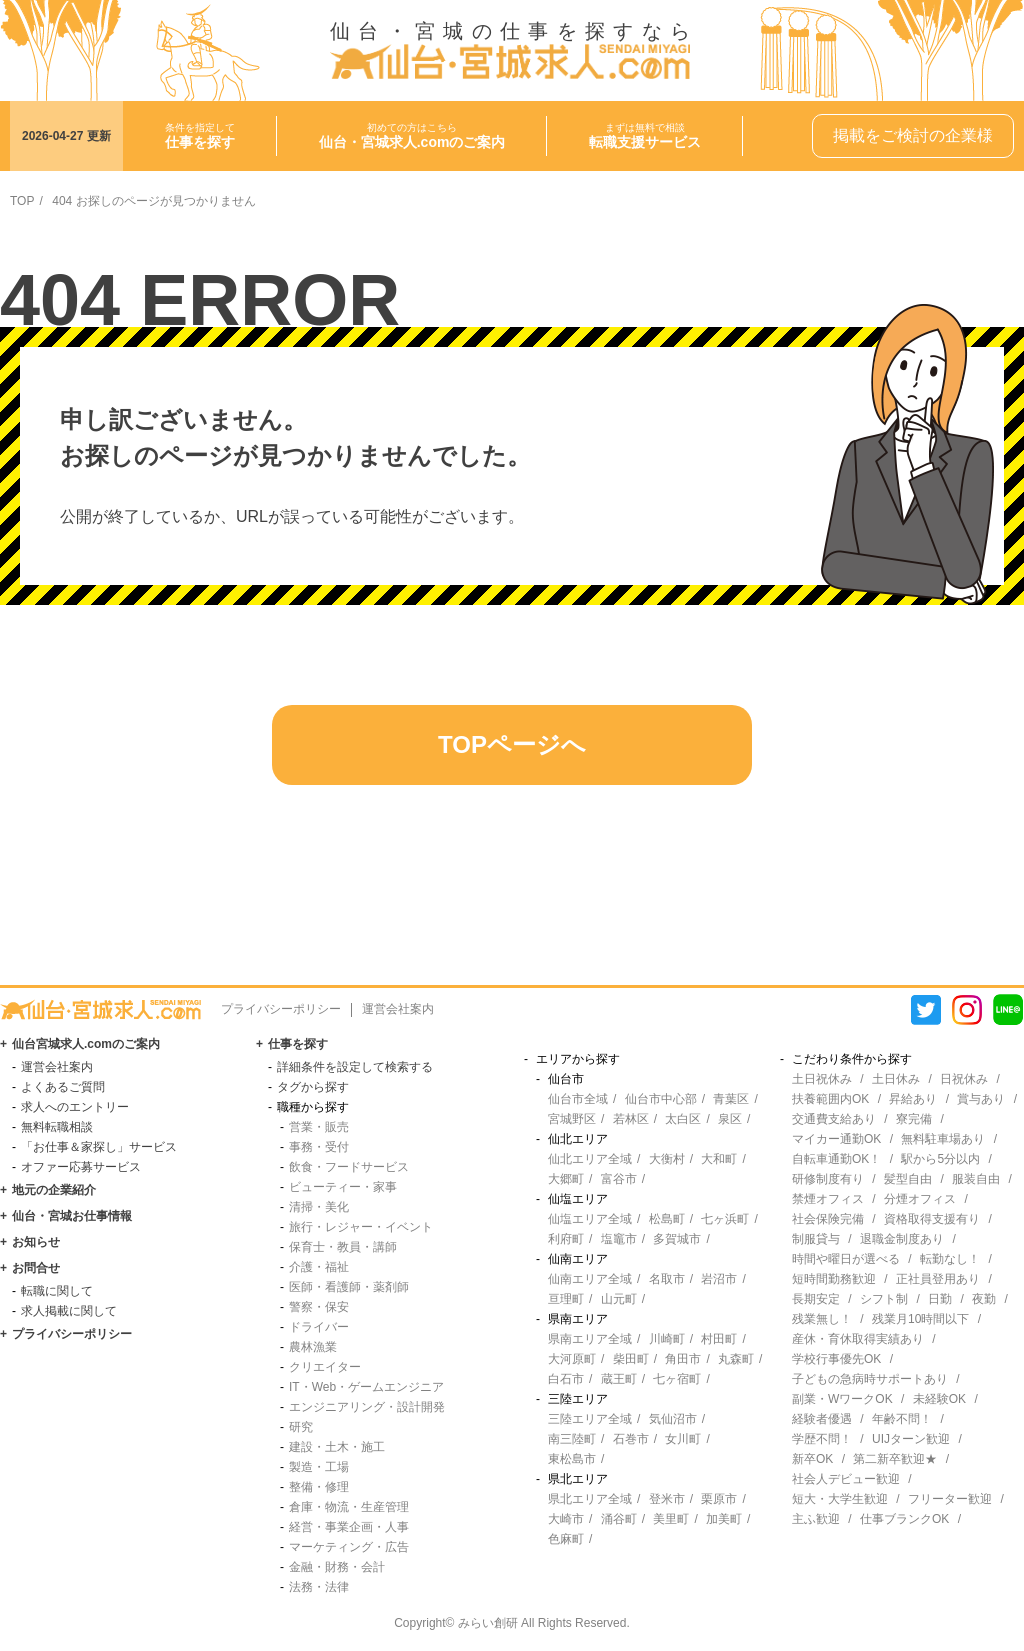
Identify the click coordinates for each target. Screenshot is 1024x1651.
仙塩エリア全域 (590, 1219)
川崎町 (667, 1339)
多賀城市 (677, 1239)
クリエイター (325, 1367)
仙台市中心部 (661, 1099)
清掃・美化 (319, 1207)
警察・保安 (319, 1307)
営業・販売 (319, 1127)
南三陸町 (572, 1439)
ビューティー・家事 (343, 1187)
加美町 (724, 1519)
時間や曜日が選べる (846, 1259)
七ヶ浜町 (725, 1219)
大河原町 (572, 1359)
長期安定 (816, 1299)
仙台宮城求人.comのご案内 (86, 1044)
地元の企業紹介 (54, 1190)
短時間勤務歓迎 (834, 1279)
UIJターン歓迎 (911, 1439)
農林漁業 (313, 1347)
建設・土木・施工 (337, 1447)
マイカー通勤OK (836, 1139)
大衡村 (667, 1159)
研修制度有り (828, 1179)
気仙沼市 (673, 1419)
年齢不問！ (902, 1419)
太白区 (683, 1119)
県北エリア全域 (590, 1499)
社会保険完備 (828, 1219)
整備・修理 (319, 1487)
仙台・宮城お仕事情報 (72, 1216)
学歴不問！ (822, 1439)
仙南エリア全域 (590, 1279)
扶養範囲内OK (830, 1099)
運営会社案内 (398, 1009)
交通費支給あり (834, 1119)
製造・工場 (319, 1467)
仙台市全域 (578, 1099)
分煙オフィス (920, 1199)
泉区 (730, 1119)
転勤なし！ (950, 1259)
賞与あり (981, 1099)
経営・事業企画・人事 (349, 1527)
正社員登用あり (938, 1279)
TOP (22, 201)
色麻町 (566, 1539)
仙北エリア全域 (590, 1159)
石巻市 (631, 1439)
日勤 (940, 1299)
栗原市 (719, 1499)
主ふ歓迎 (816, 1519)
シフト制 (884, 1299)
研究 (301, 1427)
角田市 (683, 1359)
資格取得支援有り (932, 1219)
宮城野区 (572, 1119)
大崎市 (566, 1519)
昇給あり (913, 1099)
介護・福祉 (319, 1267)
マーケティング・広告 (349, 1547)
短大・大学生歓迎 (840, 1499)
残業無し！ (822, 1319)
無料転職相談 (57, 1127)
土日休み (896, 1079)
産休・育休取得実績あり (858, 1339)
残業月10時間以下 (920, 1319)
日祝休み (964, 1079)
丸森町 (736, 1359)
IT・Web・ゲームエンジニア (366, 1387)
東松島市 (572, 1459)
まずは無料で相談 (645, 136)
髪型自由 (908, 1179)
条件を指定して (200, 136)
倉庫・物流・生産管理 (349, 1507)
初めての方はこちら (412, 136)
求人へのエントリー (75, 1107)
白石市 (566, 1379)
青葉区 (731, 1099)
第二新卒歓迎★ (895, 1459)
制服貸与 (816, 1239)
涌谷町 (619, 1519)
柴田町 (631, 1359)
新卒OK (812, 1459)
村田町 (719, 1339)
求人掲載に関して (69, 1311)
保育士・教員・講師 (343, 1247)
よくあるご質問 (63, 1087)
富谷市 (619, 1179)
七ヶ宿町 (677, 1379)
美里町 (671, 1519)
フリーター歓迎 (950, 1499)
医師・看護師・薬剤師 (349, 1287)
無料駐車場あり (943, 1139)
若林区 (631, 1119)
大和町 (719, 1159)
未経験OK (939, 1399)
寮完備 (914, 1119)
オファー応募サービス (81, 1167)
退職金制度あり (902, 1239)
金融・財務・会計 (337, 1567)
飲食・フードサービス (349, 1167)
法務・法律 (319, 1587)
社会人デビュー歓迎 (846, 1479)
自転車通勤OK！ (836, 1159)
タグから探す (313, 1087)
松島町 (667, 1219)
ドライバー (319, 1327)
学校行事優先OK (836, 1359)
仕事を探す (298, 1044)
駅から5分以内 (940, 1159)
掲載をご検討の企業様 (913, 135)
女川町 (683, 1439)
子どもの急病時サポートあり (870, 1379)
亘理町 (566, 1299)
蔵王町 (619, 1379)
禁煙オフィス (828, 1199)
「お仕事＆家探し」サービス (99, 1147)
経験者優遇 (822, 1419)
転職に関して (57, 1291)
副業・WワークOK (842, 1399)
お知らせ (36, 1242)
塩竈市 (619, 1239)
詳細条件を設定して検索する (355, 1067)
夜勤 (984, 1299)
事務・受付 (319, 1147)
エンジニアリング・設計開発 (367, 1407)
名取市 (667, 1279)
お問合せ (36, 1268)
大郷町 (566, 1179)
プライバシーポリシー (281, 1009)
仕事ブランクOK (904, 1519)
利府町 (566, 1239)
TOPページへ (512, 744)
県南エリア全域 (590, 1339)
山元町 (619, 1299)
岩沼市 (719, 1279)
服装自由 (976, 1179)
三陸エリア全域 (590, 1419)
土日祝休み (822, 1079)
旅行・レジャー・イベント (361, 1227)
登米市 (667, 1499)
